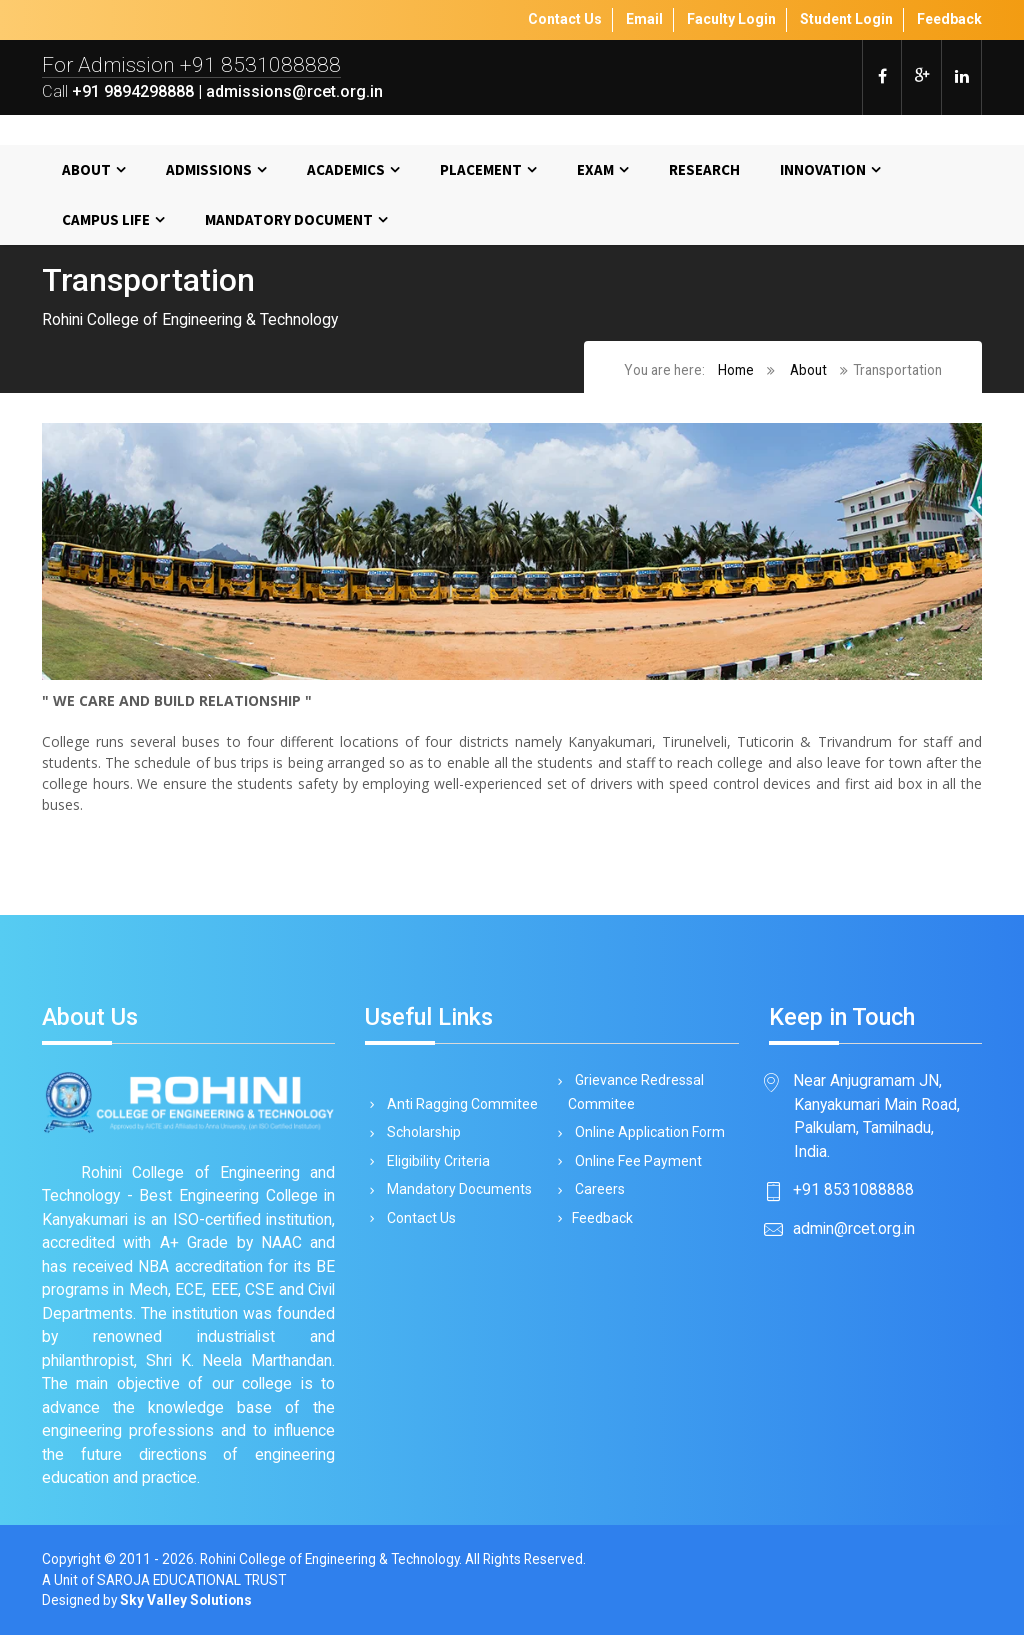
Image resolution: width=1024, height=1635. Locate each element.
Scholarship (420, 1132)
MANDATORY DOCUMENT (289, 219)
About (86, 169)
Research (704, 169)
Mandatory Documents (456, 1189)
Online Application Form (646, 1132)
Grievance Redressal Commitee (636, 1092)
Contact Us (418, 1218)
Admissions (209, 169)
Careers (596, 1189)
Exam (595, 169)
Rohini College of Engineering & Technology (329, 1559)
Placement (481, 169)
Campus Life (106, 219)
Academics (346, 169)
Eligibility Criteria (435, 1161)
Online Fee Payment (635, 1161)
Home (736, 370)
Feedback (600, 1218)
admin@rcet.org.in (854, 1228)
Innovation (823, 169)
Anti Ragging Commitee (459, 1104)
